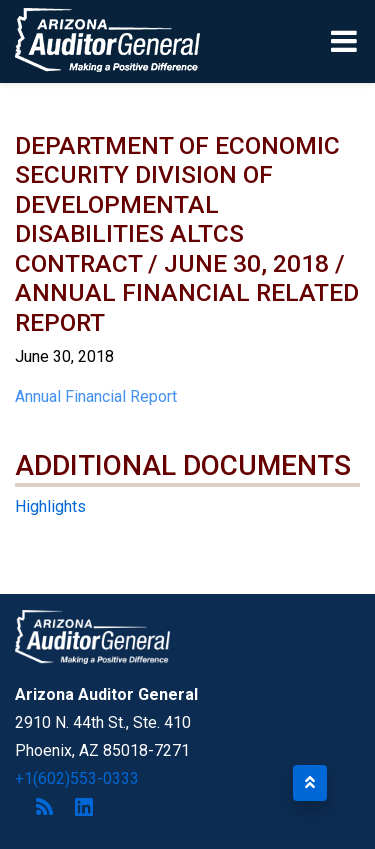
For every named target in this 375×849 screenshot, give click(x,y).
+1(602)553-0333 (77, 778)
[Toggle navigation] (345, 41)
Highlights (50, 506)
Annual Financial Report (96, 396)
